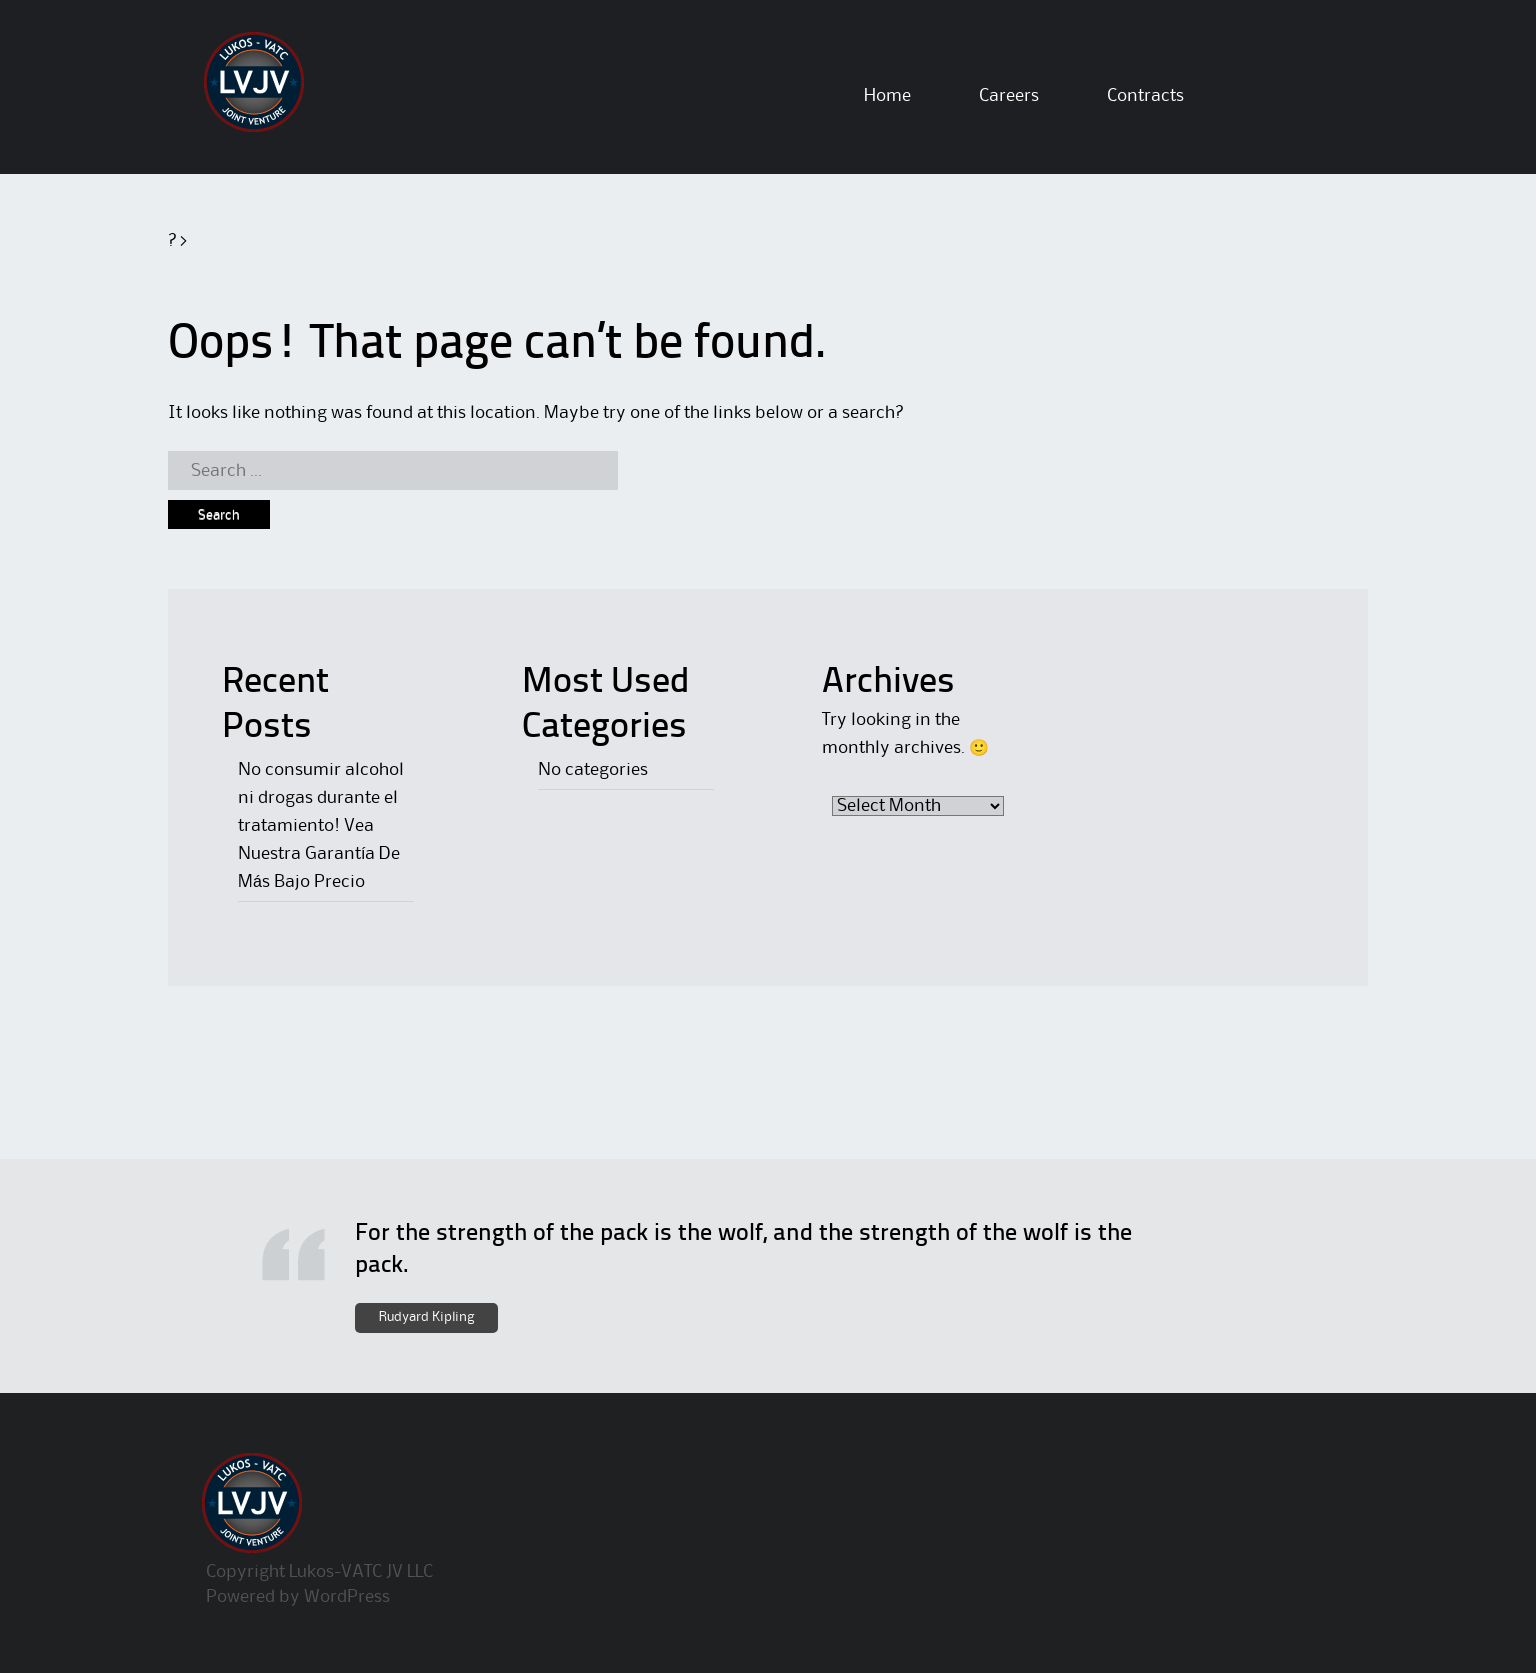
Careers (1009, 96)
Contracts (1145, 96)
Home (887, 96)
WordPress (347, 1597)
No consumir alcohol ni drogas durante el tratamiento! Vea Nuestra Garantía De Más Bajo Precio (321, 826)
